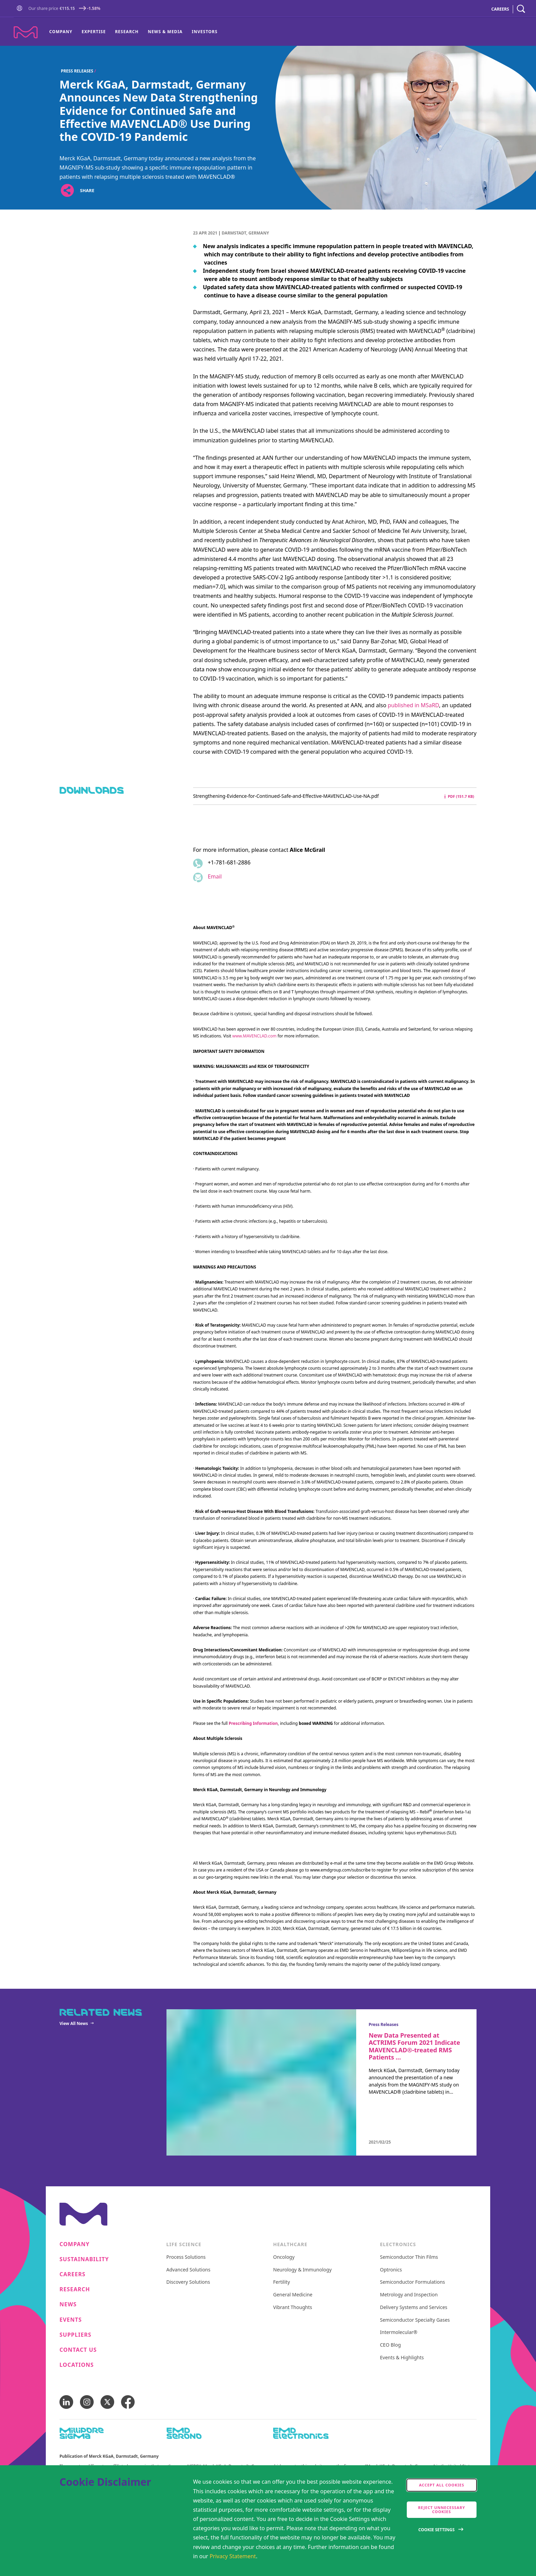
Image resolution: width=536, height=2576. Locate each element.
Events (70, 2320)
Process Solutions (186, 2257)
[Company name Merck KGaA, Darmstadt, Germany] (26, 32)
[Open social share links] (67, 190)
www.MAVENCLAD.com (254, 1036)
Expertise (94, 32)
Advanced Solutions (188, 2270)
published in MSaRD (413, 705)
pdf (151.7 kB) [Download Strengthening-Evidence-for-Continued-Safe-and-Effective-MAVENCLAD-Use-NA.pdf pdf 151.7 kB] (459, 796)
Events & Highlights (402, 2358)
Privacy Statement (233, 2556)
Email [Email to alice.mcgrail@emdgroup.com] (215, 876)
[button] (21, 8)
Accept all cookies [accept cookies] (441, 2484)
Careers (72, 2274)
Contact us (78, 2350)
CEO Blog (390, 2345)
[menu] (133, 32)
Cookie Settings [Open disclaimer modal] (436, 2530)
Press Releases (77, 71)
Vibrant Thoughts (292, 2307)
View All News (73, 2023)
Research (126, 32)
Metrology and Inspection (409, 2295)
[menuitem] (63, 32)
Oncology (284, 2257)
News (68, 2304)
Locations (76, 2365)
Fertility (281, 2282)
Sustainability (84, 2259)
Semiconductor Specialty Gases (415, 2320)
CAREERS (500, 9)
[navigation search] (521, 9)
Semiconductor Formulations (412, 2282)
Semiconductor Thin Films (409, 2257)
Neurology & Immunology (302, 2270)
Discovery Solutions (188, 2282)
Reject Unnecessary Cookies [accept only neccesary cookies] (441, 2509)
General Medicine (292, 2295)
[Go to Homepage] (21, 9)
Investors (204, 32)
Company (60, 32)
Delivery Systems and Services (413, 2307)
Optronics (391, 2270)
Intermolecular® (398, 2332)
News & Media (165, 32)
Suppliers (75, 2335)
